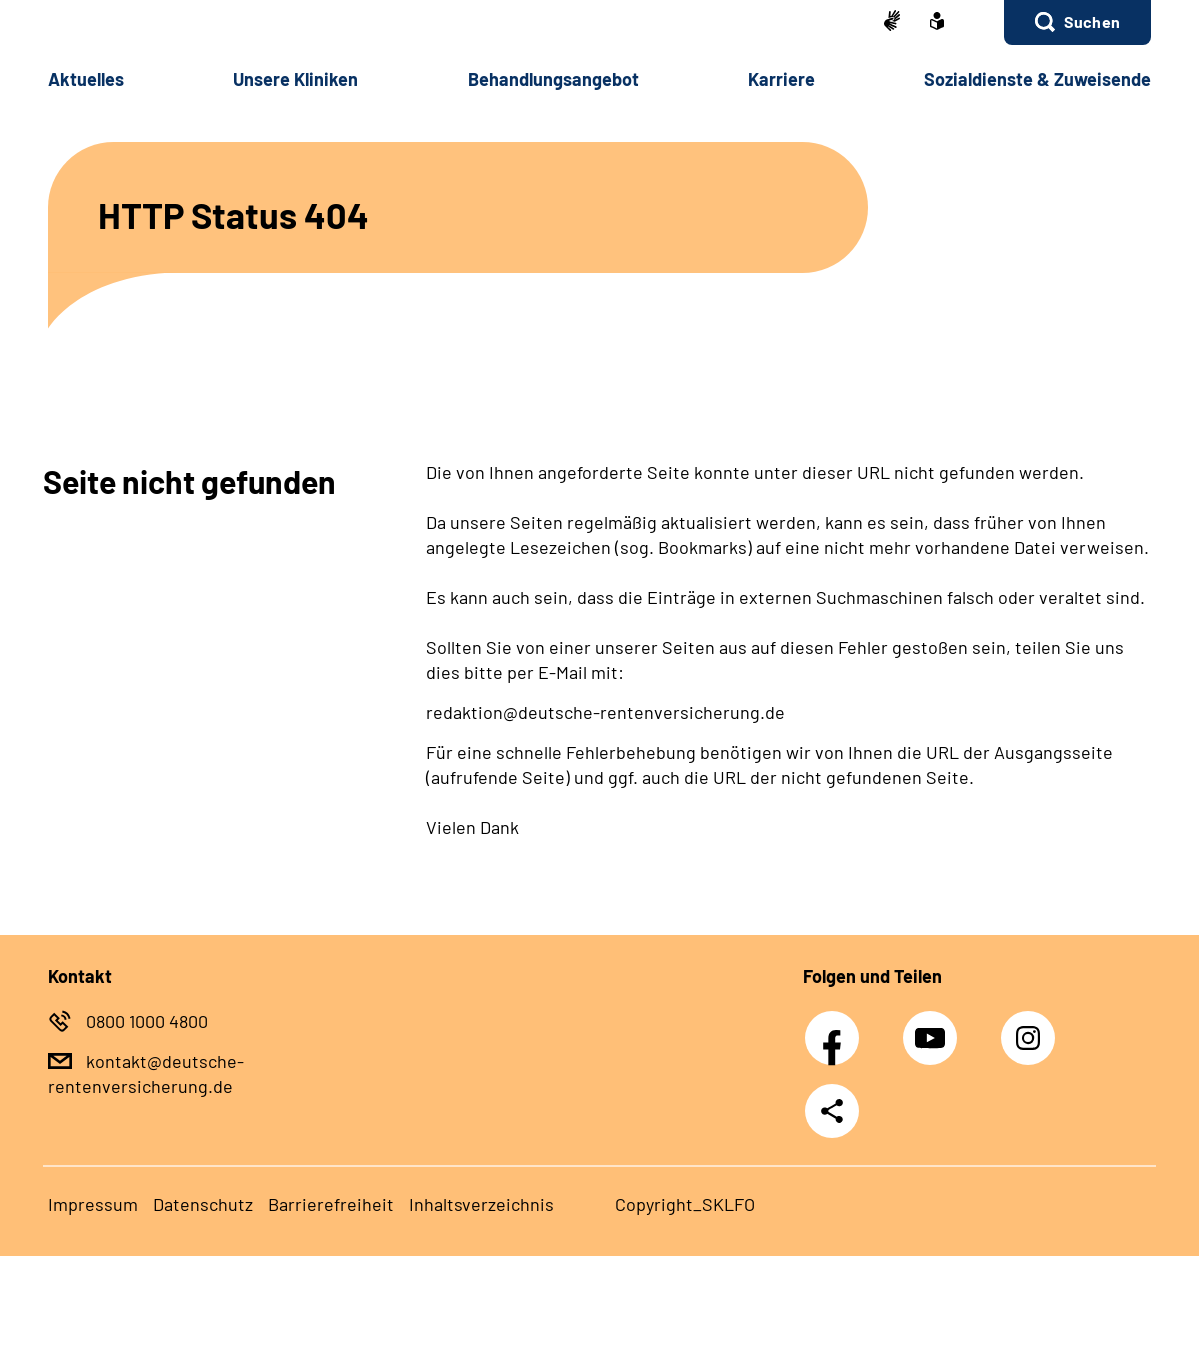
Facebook (837, 1027)
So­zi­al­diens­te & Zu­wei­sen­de (1037, 79)
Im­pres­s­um (93, 1204)
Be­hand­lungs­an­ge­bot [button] (553, 79)
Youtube (932, 1027)
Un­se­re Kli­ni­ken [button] (295, 79)
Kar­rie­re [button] (781, 79)
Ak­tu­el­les (86, 79)
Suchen (1092, 21)
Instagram (1033, 1027)
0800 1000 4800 (147, 1021)
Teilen (832, 1111)
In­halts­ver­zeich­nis (481, 1204)
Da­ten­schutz (203, 1204)
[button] (1077, 22)
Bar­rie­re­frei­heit (331, 1204)
